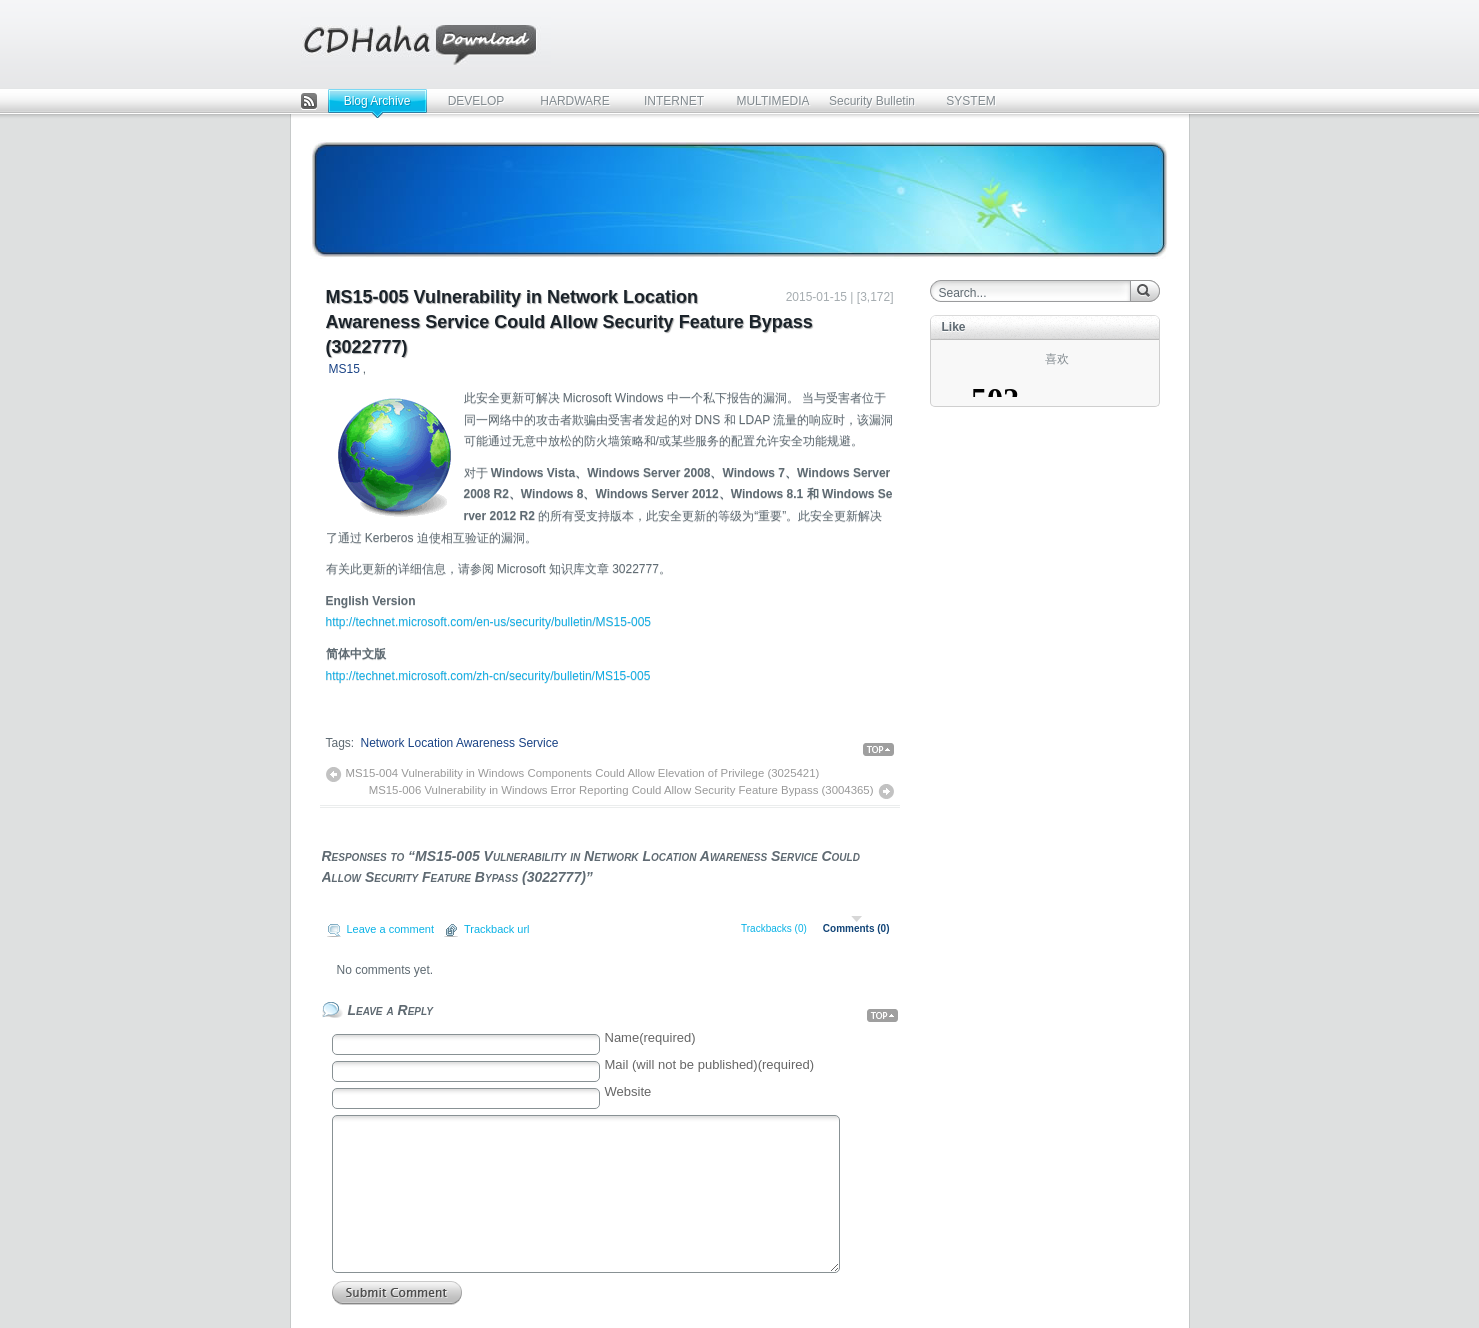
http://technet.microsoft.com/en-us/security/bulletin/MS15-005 (488, 622)
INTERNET (674, 101)
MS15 (344, 369)
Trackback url (497, 929)
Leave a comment (390, 929)
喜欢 (1057, 359)
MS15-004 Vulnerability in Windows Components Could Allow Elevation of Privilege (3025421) (583, 773)
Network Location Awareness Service (460, 743)
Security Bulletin (872, 101)
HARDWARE (575, 101)
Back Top (878, 750)
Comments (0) (856, 928)
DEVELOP (476, 101)
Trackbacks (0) (774, 928)
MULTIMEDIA (772, 101)
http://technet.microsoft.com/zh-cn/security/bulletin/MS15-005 (488, 676)
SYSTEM (970, 101)
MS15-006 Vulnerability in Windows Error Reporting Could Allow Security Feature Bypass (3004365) (621, 790)
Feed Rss (309, 102)
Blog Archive (377, 101)
